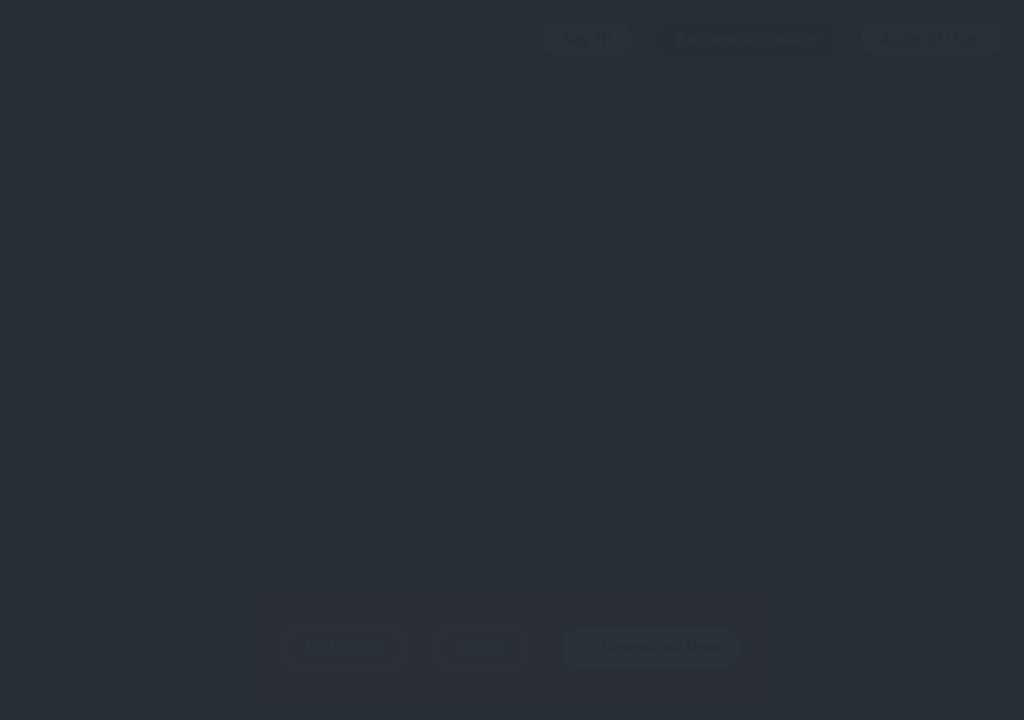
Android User (931, 39)
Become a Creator (746, 39)
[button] (343, 648)
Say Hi (587, 39)
